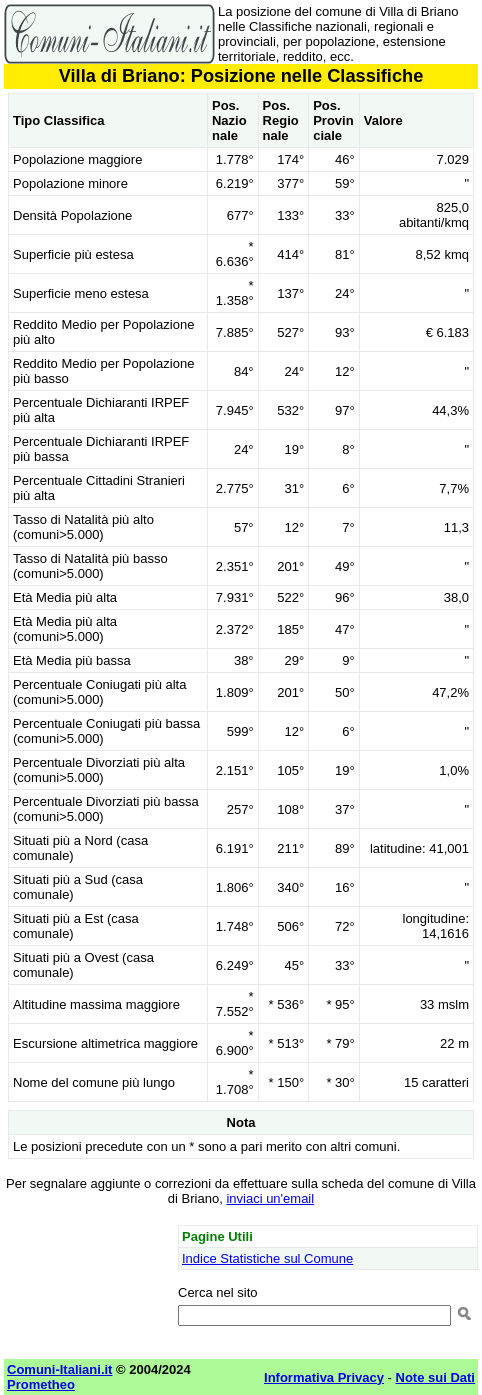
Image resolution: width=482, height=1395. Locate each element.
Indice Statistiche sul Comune (267, 1258)
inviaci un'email (270, 1198)
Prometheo (41, 1384)
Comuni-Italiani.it (59, 1369)
